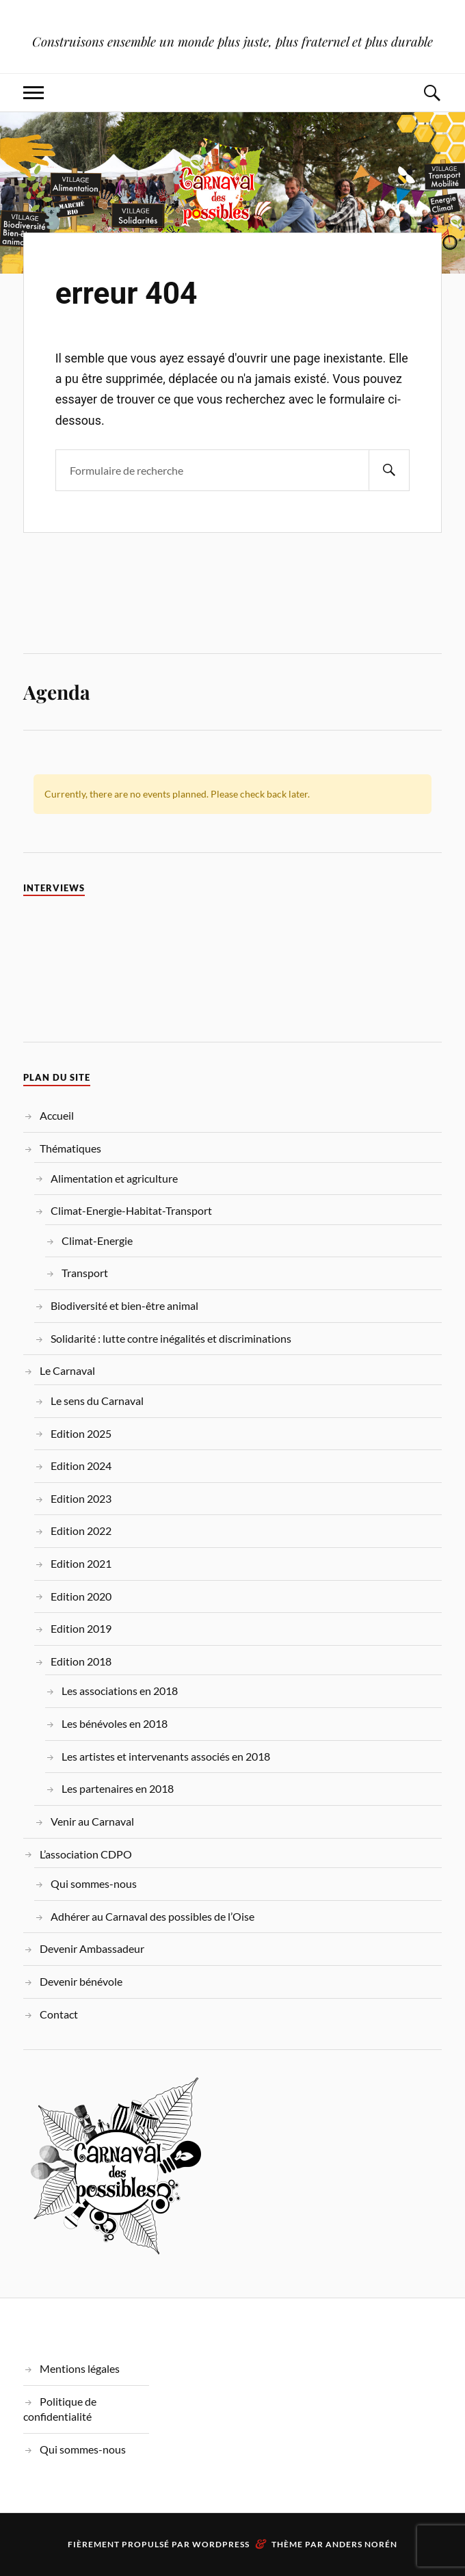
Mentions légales (80, 2368)
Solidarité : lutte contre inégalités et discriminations (171, 1338)
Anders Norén (361, 2544)
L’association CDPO (86, 1854)
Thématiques (70, 1148)
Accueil (57, 1115)
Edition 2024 (81, 1465)
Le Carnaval (67, 1370)
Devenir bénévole (81, 1981)
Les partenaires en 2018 (118, 1788)
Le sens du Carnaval (97, 1400)
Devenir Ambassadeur (92, 1948)
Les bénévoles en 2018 (115, 1723)
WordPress (221, 2544)
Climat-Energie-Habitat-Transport (131, 1210)
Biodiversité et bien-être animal (124, 1305)
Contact (59, 2014)
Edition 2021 (81, 1563)
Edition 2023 (81, 1498)
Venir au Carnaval (92, 1821)
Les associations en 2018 (120, 1690)
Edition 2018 (81, 1661)
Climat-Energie (97, 1240)
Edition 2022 (81, 1530)
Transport (85, 1272)
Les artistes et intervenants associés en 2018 (166, 1756)
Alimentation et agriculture (114, 1178)
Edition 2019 (81, 1628)
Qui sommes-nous (94, 1883)
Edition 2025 (81, 1433)
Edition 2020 (81, 1596)
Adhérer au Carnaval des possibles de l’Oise (152, 1916)
